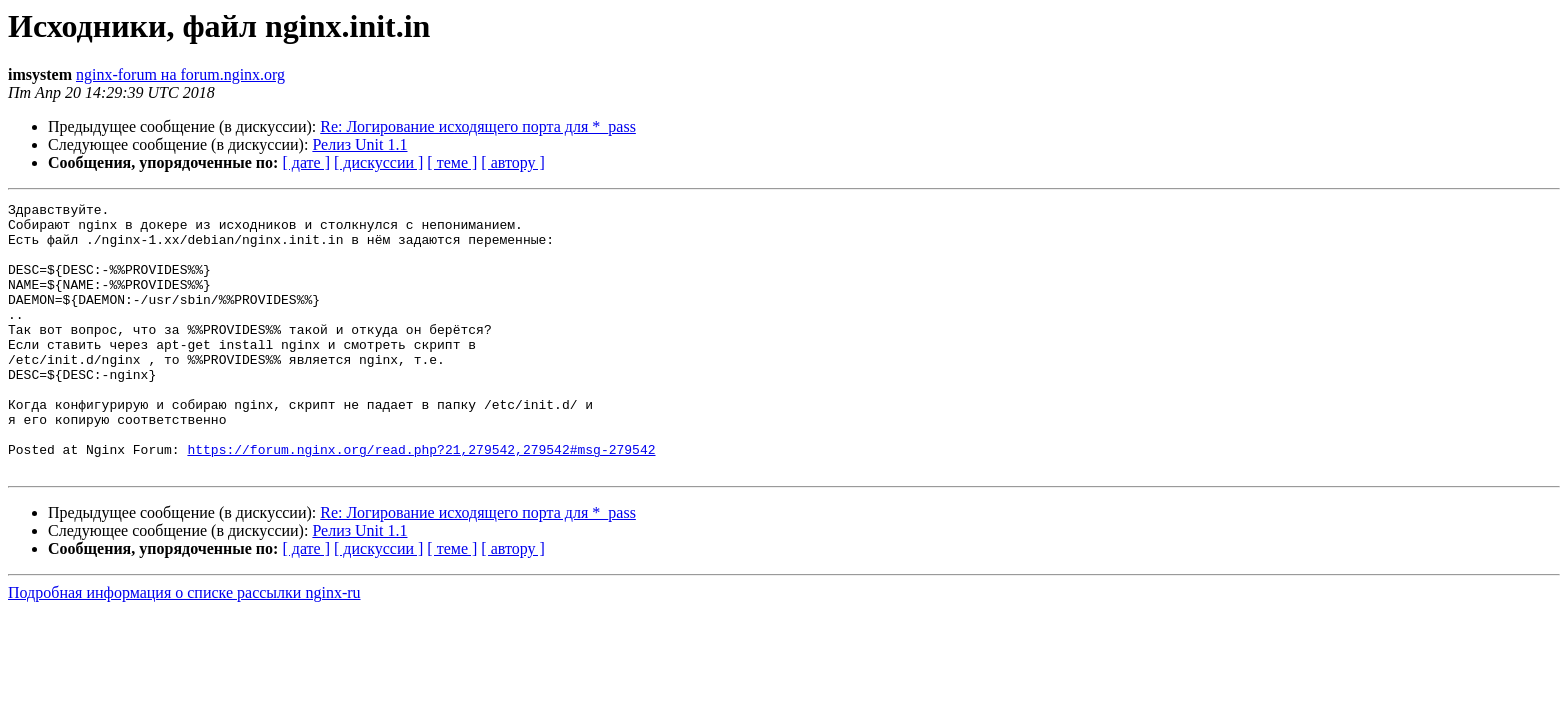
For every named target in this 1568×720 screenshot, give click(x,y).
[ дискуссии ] (378, 162)
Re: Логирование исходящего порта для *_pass (478, 126)
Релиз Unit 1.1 (359, 144)
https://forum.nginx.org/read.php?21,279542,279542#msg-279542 (421, 500)
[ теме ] (452, 162)
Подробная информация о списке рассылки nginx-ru (184, 646)
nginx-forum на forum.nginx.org (180, 74)
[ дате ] (306, 162)
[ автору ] (512, 162)
